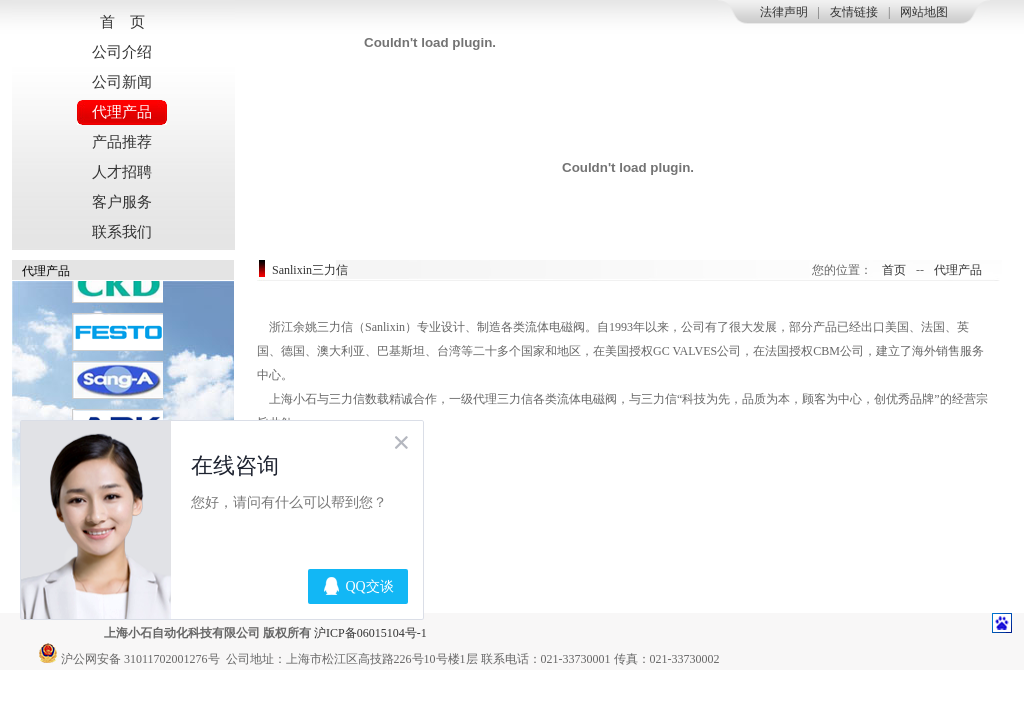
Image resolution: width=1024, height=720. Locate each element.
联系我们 (122, 232)
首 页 (122, 22)
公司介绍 (122, 52)
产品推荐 (122, 142)
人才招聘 (122, 172)
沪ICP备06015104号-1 (370, 633)
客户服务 (122, 202)
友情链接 (854, 12)
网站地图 (924, 12)
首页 (894, 270)
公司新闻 (122, 82)
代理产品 (122, 112)
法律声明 (784, 12)
